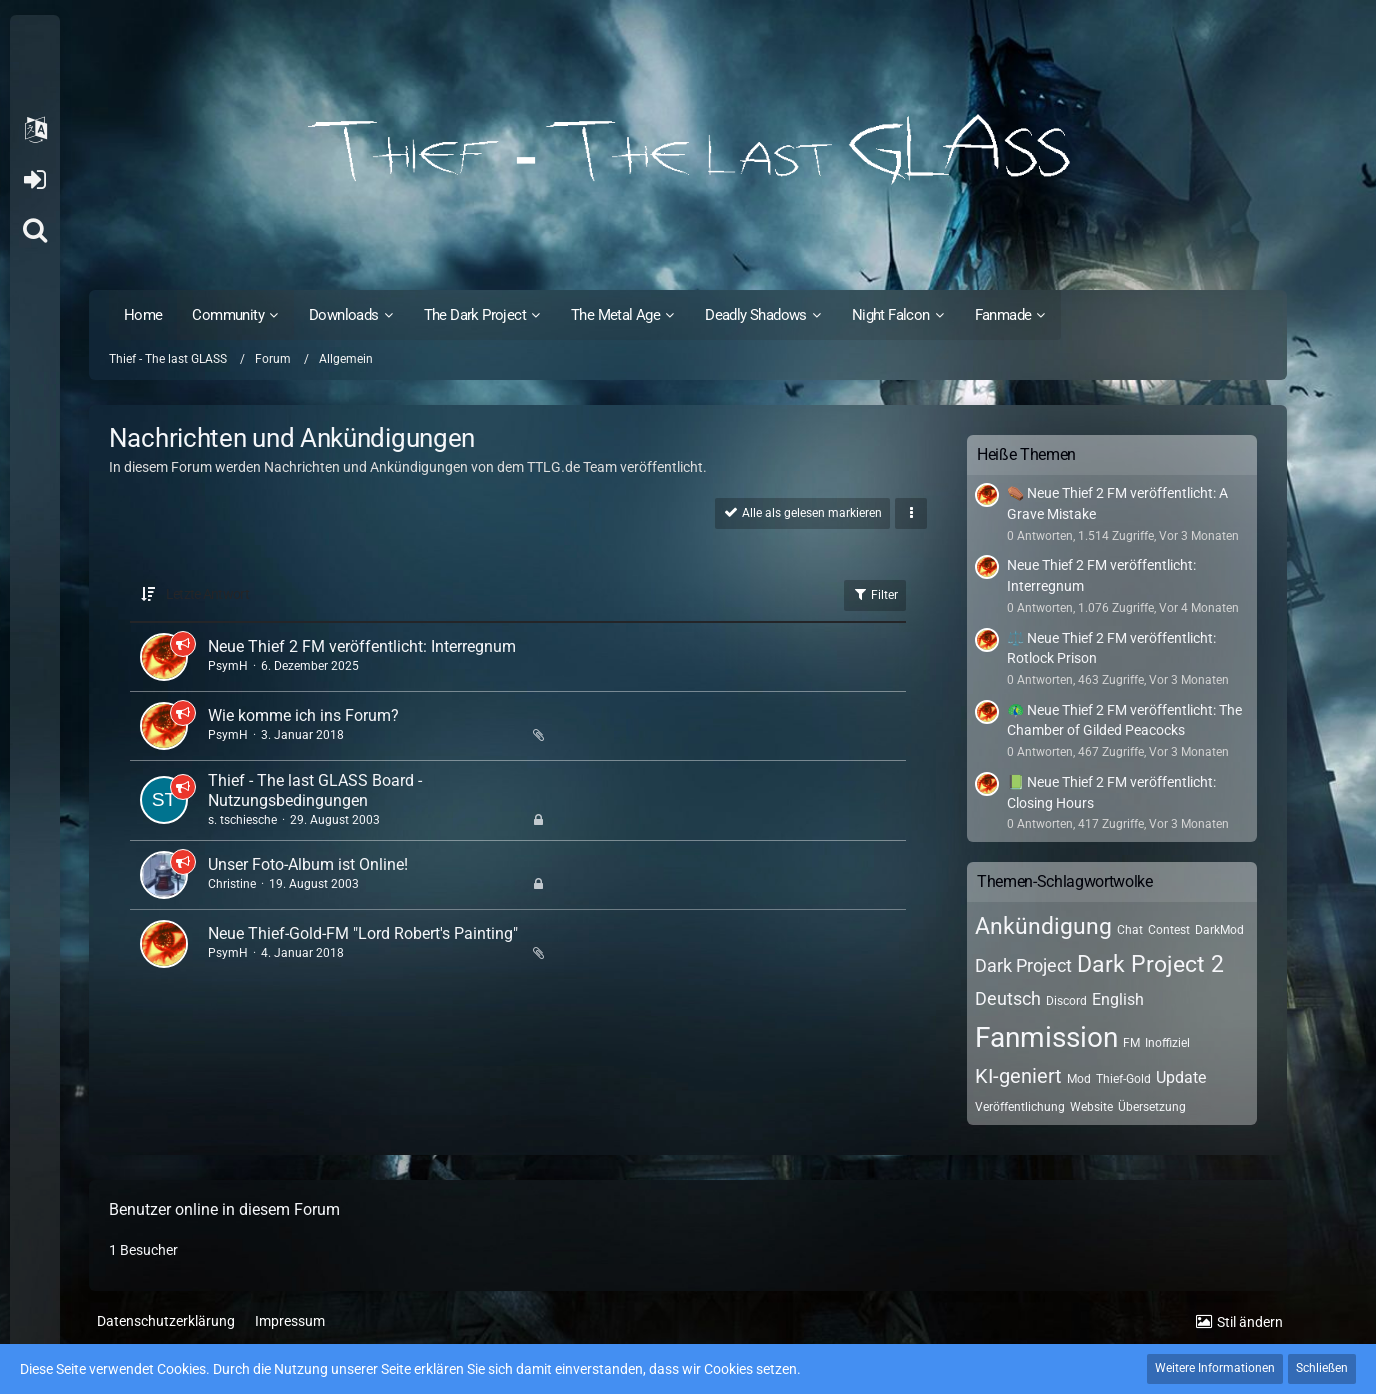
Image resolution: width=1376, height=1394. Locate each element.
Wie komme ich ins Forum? (303, 715)
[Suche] (35, 230)
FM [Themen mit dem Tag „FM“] (1131, 1043)
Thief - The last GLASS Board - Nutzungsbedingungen (315, 791)
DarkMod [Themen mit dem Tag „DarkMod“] (1219, 930)
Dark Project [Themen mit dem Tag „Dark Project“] (1023, 965)
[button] (35, 130)
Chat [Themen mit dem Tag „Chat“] (1130, 930)
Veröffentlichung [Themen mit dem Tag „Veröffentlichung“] (1020, 1107)
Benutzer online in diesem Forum (224, 1209)
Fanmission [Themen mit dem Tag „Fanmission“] (1046, 1037)
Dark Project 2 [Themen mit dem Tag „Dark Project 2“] (1150, 964)
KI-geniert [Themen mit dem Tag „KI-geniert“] (1018, 1076)
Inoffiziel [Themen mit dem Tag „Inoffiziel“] (1167, 1043)
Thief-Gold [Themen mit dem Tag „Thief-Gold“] (1123, 1079)
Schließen (1322, 1368)
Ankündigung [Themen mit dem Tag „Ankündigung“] (1043, 926)
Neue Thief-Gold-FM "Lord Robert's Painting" (363, 933)
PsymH (228, 666)
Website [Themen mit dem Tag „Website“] (1091, 1107)
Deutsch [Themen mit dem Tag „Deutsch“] (1008, 998)
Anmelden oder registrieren (34, 180)
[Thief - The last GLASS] (688, 150)
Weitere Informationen (1215, 1368)
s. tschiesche (242, 820)
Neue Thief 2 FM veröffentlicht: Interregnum (362, 646)
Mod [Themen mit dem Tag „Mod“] (1079, 1079)
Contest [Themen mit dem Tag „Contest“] (1169, 930)
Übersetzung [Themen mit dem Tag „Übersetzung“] (1152, 1107)
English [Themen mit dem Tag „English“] (1118, 999)
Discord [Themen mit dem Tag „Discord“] (1066, 1001)
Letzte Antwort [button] (207, 594)
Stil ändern (1250, 1322)
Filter (875, 594)
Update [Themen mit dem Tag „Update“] (1181, 1077)
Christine (232, 884)
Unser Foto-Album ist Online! (308, 864)
